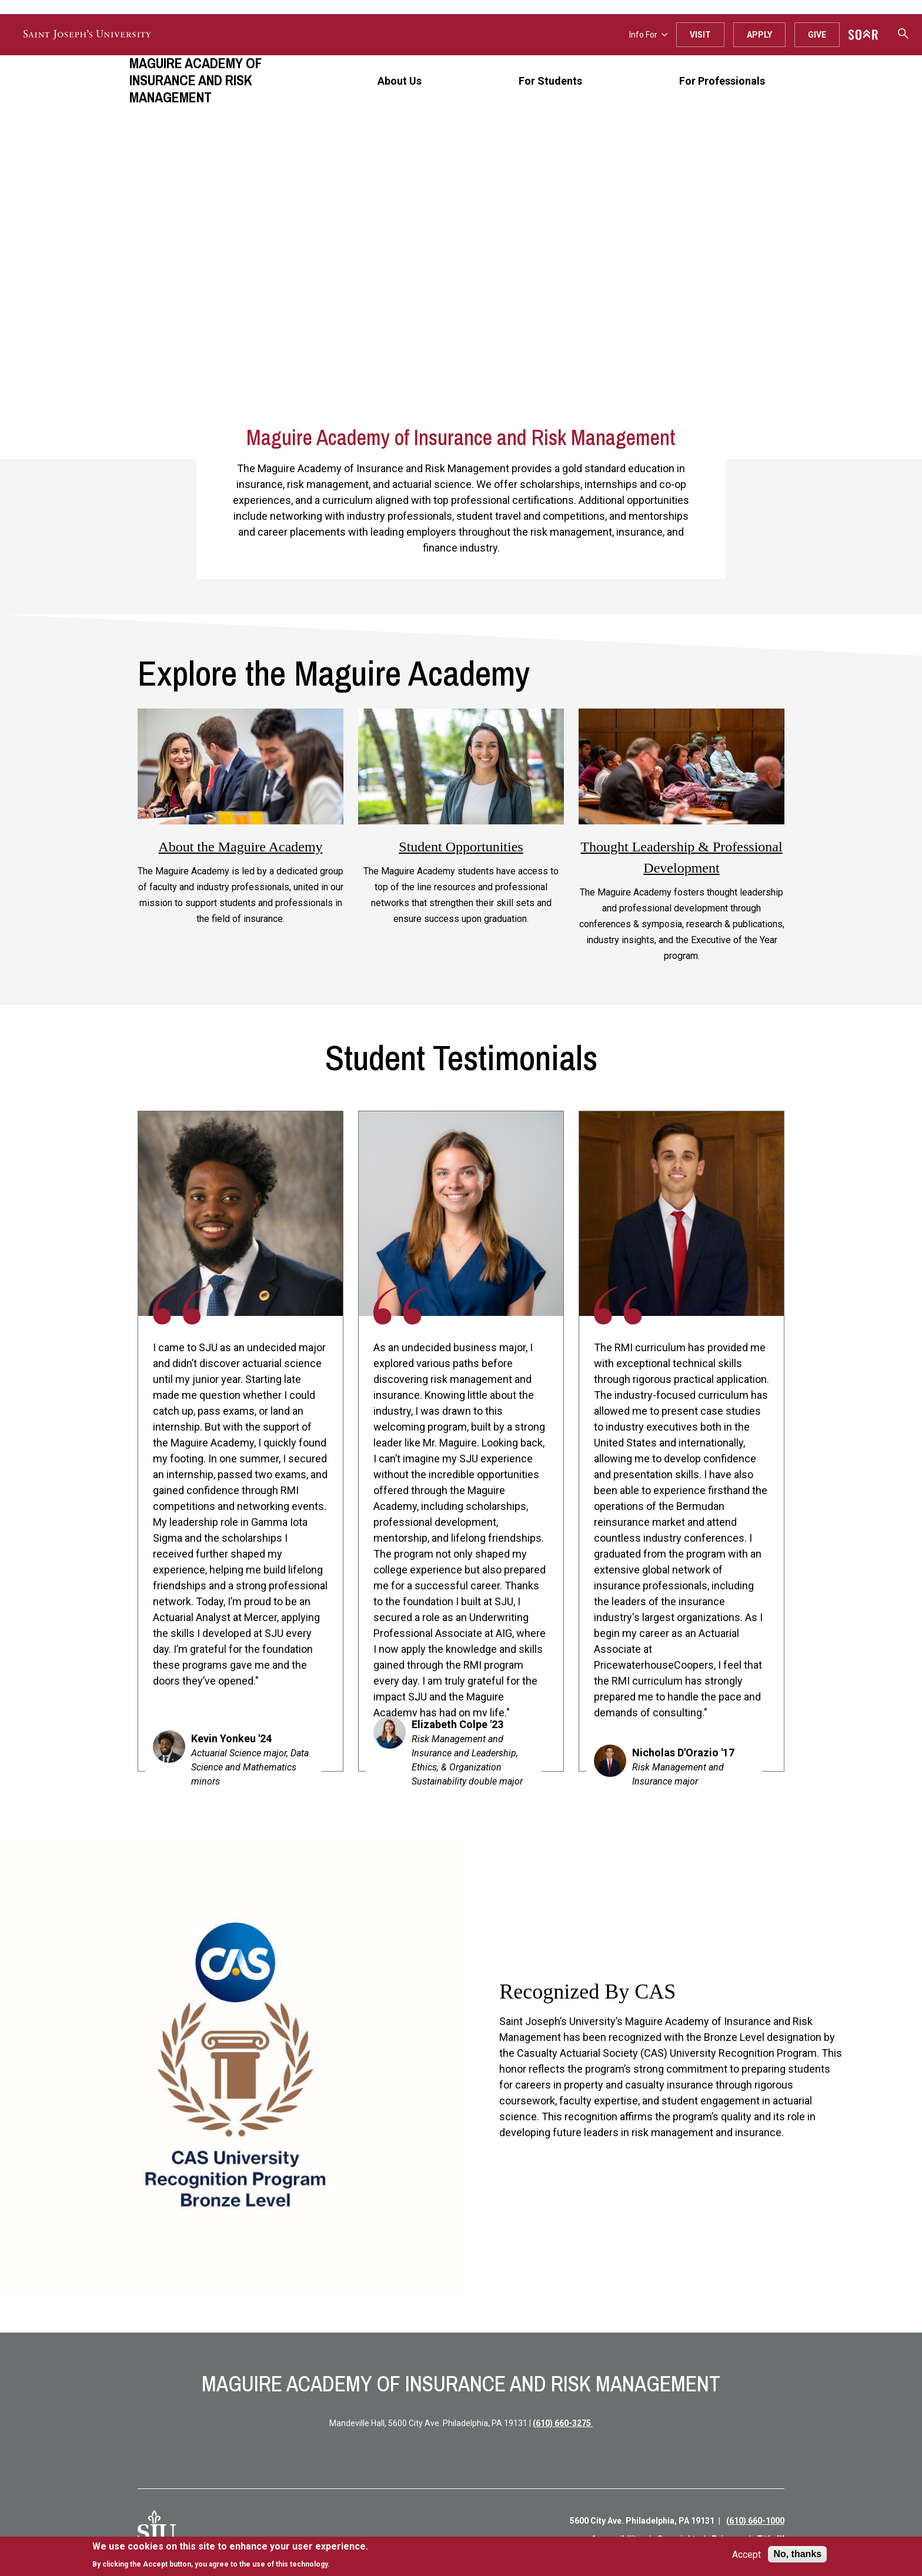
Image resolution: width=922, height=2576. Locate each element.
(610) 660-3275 (563, 2423)
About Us (400, 81)
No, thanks (797, 2554)
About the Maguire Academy (240, 846)
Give (817, 34)
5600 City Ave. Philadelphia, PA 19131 (642, 2520)
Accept (746, 2554)
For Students (550, 81)
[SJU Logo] (157, 2529)
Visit (700, 34)
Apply (759, 34)
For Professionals (722, 81)
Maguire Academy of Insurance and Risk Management (195, 80)
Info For (648, 34)
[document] (230, 2555)
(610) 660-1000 (755, 2520)
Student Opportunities (461, 846)
